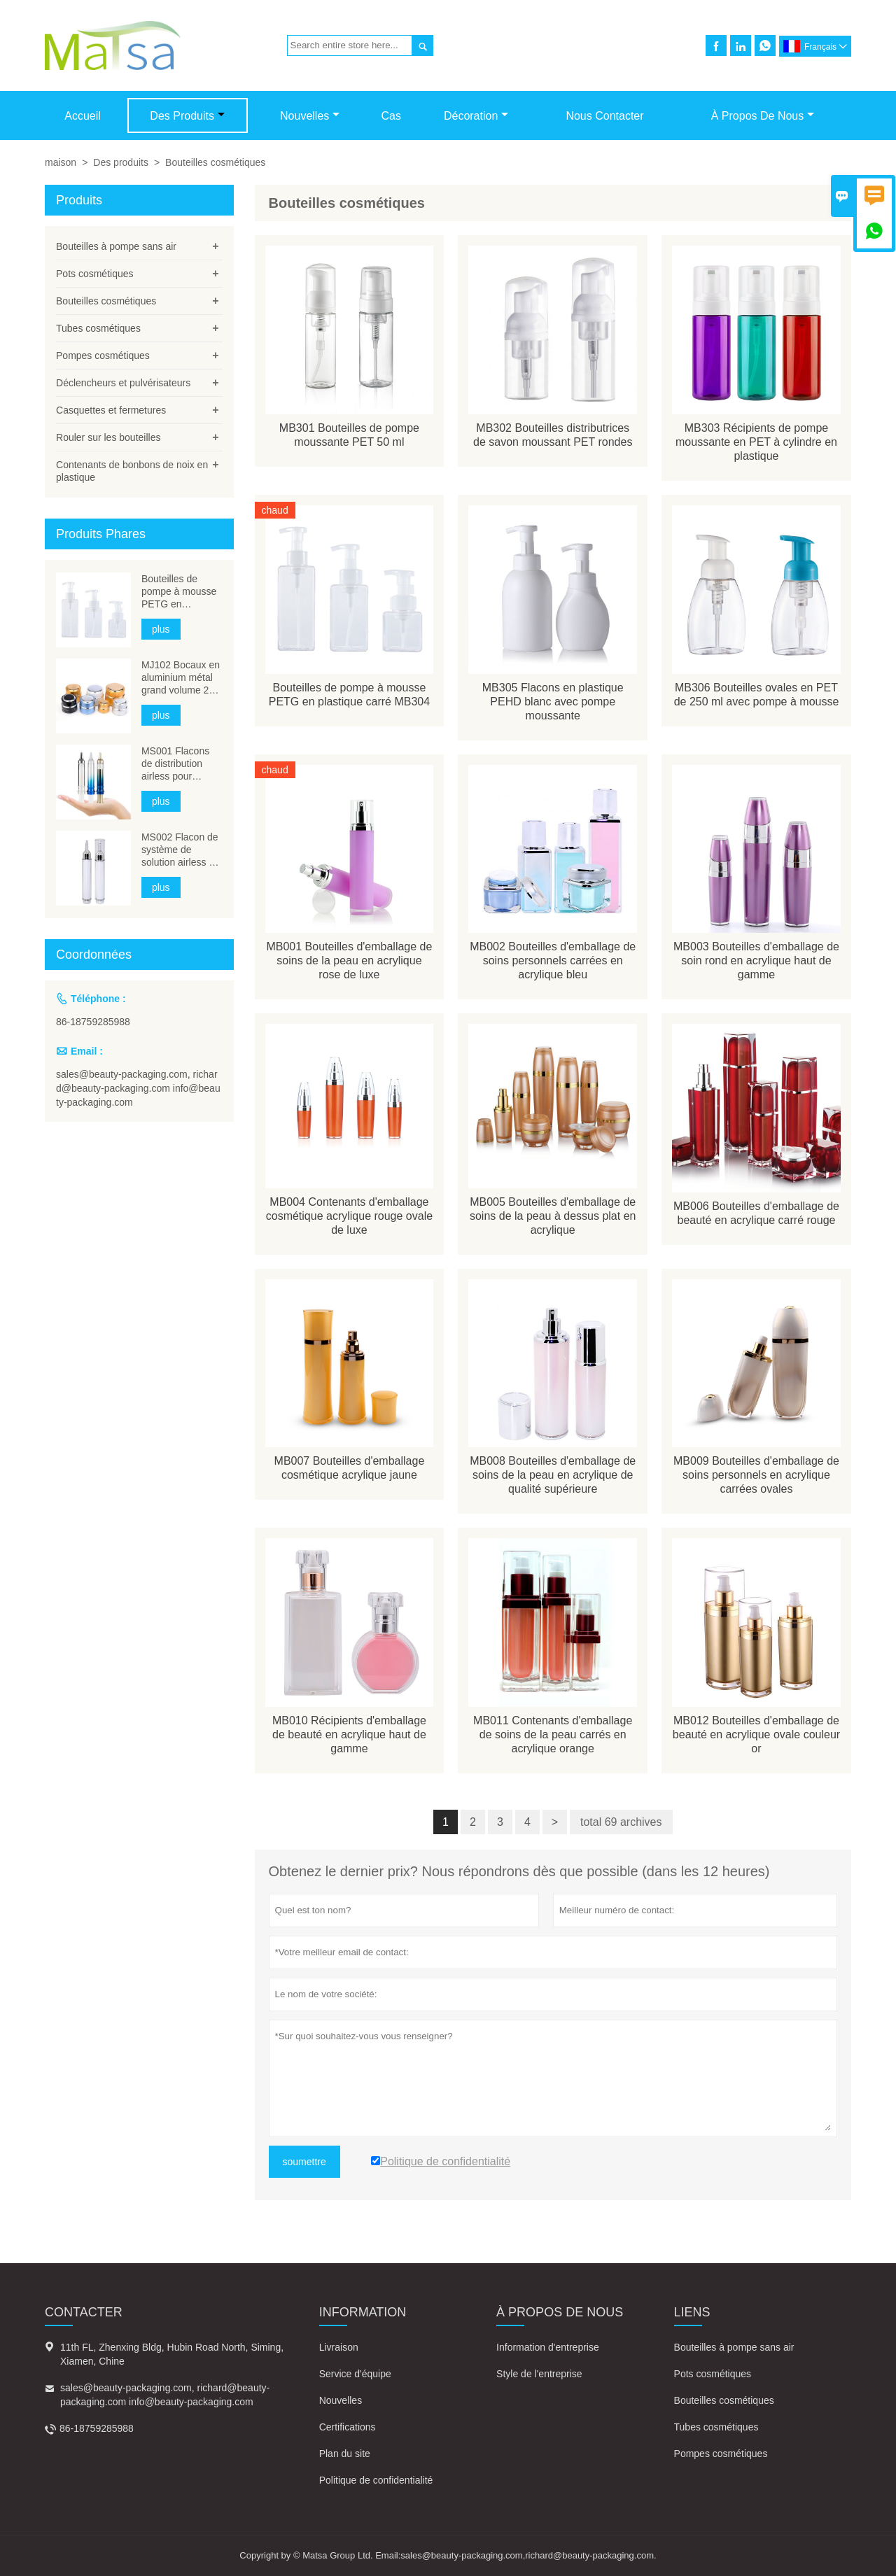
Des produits (187, 116)
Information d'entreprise (547, 2347)
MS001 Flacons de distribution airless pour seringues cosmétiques (175, 763)
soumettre (304, 2161)
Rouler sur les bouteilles (108, 437)
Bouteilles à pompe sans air (116, 246)
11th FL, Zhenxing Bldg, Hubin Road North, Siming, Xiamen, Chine (172, 2354)
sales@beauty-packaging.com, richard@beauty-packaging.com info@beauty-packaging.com (138, 1088)
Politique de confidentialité (376, 2480)
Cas (390, 116)
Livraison (338, 2347)
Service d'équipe (355, 2373)
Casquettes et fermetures (111, 410)
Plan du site (344, 2453)
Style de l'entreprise (539, 2373)
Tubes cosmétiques (98, 328)
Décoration (476, 116)
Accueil (82, 116)
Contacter (83, 2312)
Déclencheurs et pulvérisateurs (123, 382)
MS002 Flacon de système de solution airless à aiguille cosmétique (179, 849)
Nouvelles (310, 116)
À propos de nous (763, 116)
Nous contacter (604, 116)
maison (60, 162)
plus (161, 629)
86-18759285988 (93, 1021)
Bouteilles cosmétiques (106, 301)
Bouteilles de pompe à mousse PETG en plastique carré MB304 (178, 591)
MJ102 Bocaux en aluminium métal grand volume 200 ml (180, 677)
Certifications (347, 2427)
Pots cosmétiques (95, 273)
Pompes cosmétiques (103, 355)
